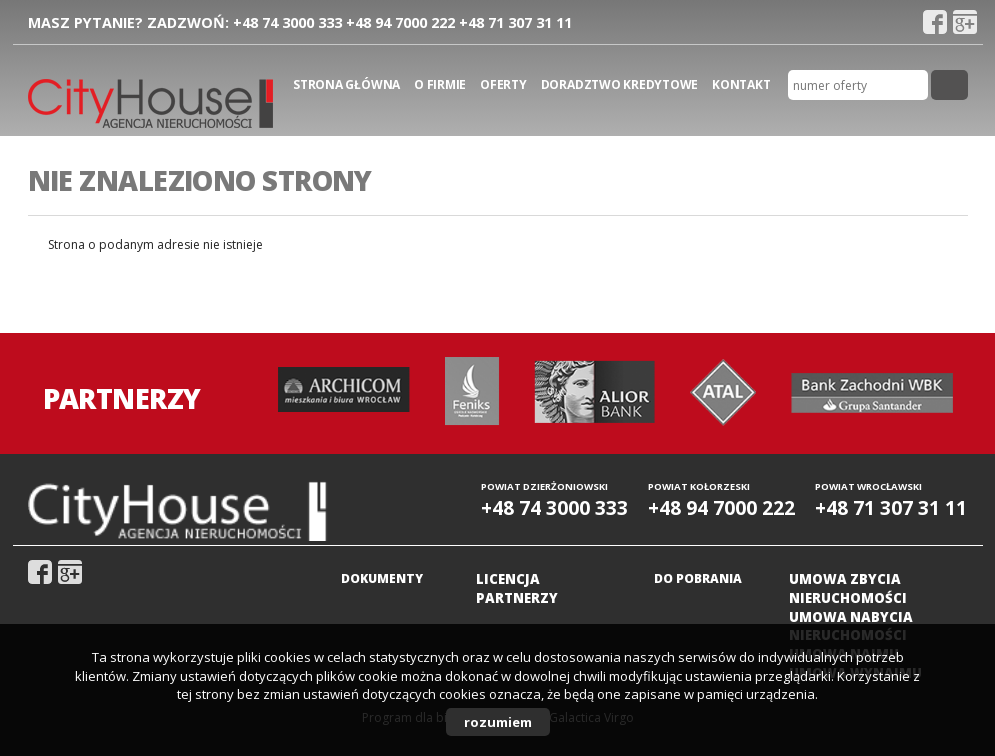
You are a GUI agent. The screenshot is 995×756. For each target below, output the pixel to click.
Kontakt (741, 84)
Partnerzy (517, 598)
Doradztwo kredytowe (619, 84)
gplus (965, 22)
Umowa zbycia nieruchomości (848, 588)
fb (935, 22)
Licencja (508, 579)
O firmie (440, 84)
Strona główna (346, 84)
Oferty (503, 84)
